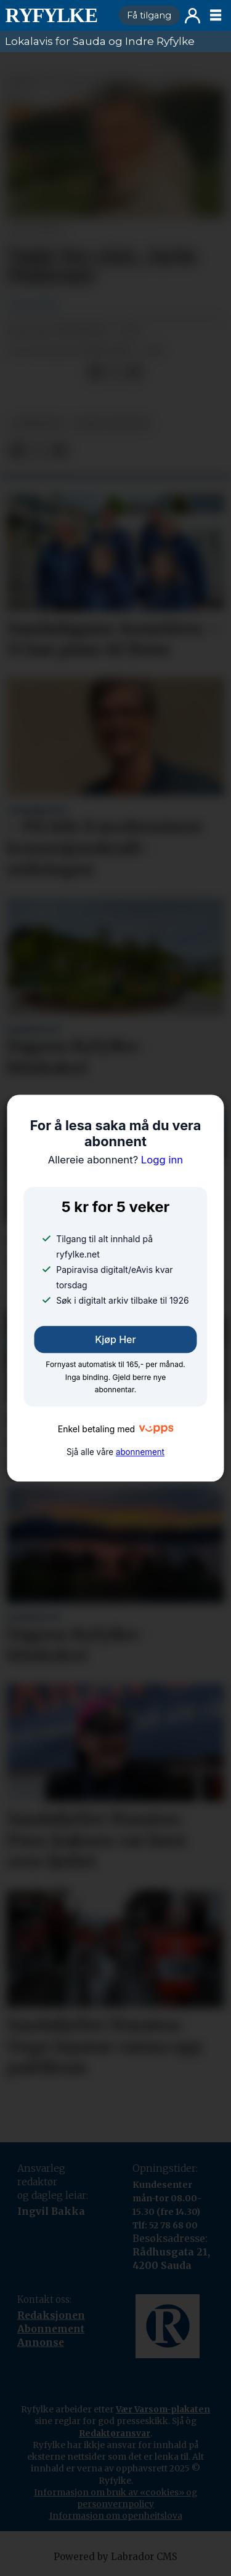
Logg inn (192, 15)
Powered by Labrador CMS (115, 2556)
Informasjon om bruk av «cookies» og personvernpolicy (115, 2498)
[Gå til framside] (56, 15)
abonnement (140, 1452)
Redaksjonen (51, 2315)
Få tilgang (149, 15)
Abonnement (50, 2329)
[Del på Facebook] (95, 372)
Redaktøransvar (114, 2433)
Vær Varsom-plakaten (163, 2409)
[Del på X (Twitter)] (115, 372)
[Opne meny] (215, 15)
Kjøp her (115, 1339)
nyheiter (36, 423)
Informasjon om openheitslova (115, 2515)
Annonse (40, 2342)
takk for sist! (111, 423)
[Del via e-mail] (134, 372)
